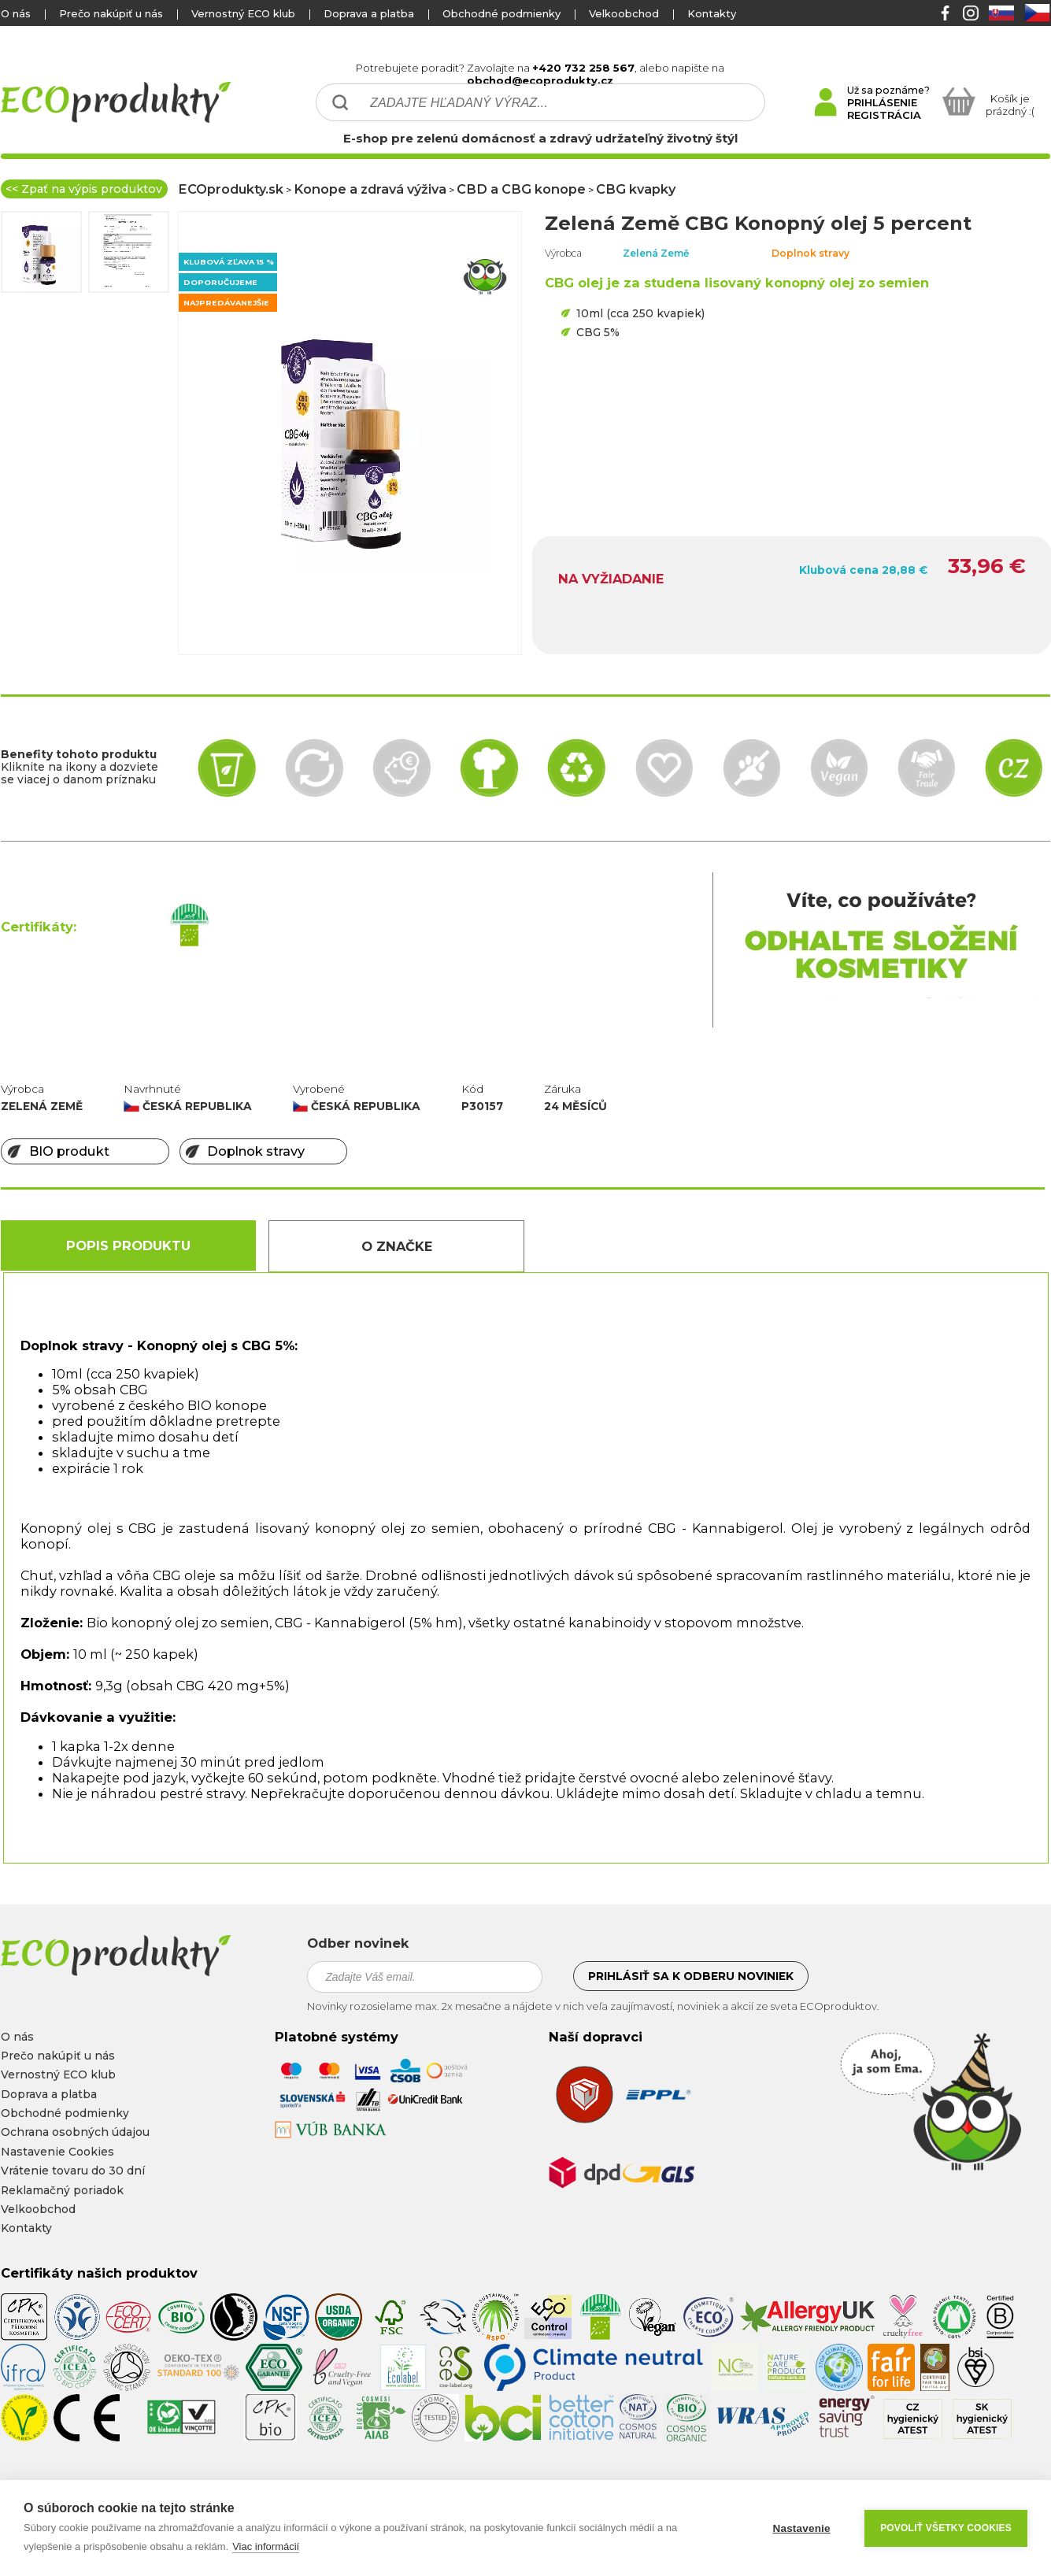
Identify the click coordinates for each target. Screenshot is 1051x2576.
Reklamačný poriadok (62, 2190)
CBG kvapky (635, 189)
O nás (16, 13)
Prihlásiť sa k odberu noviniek (691, 1976)
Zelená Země (656, 253)
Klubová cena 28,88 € (863, 570)
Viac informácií (265, 2546)
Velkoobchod (624, 13)
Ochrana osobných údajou (75, 2132)
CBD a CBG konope (521, 189)
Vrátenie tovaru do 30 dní (73, 2170)
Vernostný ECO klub (243, 13)
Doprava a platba (369, 13)
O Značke (396, 1246)
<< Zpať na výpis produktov (84, 189)
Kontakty (711, 13)
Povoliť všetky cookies (946, 2527)
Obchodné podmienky (501, 13)
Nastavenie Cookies (57, 2151)
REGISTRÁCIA (884, 115)
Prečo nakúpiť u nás (111, 13)
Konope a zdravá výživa (370, 189)
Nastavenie (801, 2528)
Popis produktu (128, 1245)
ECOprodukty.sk (230, 189)
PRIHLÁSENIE (882, 102)
